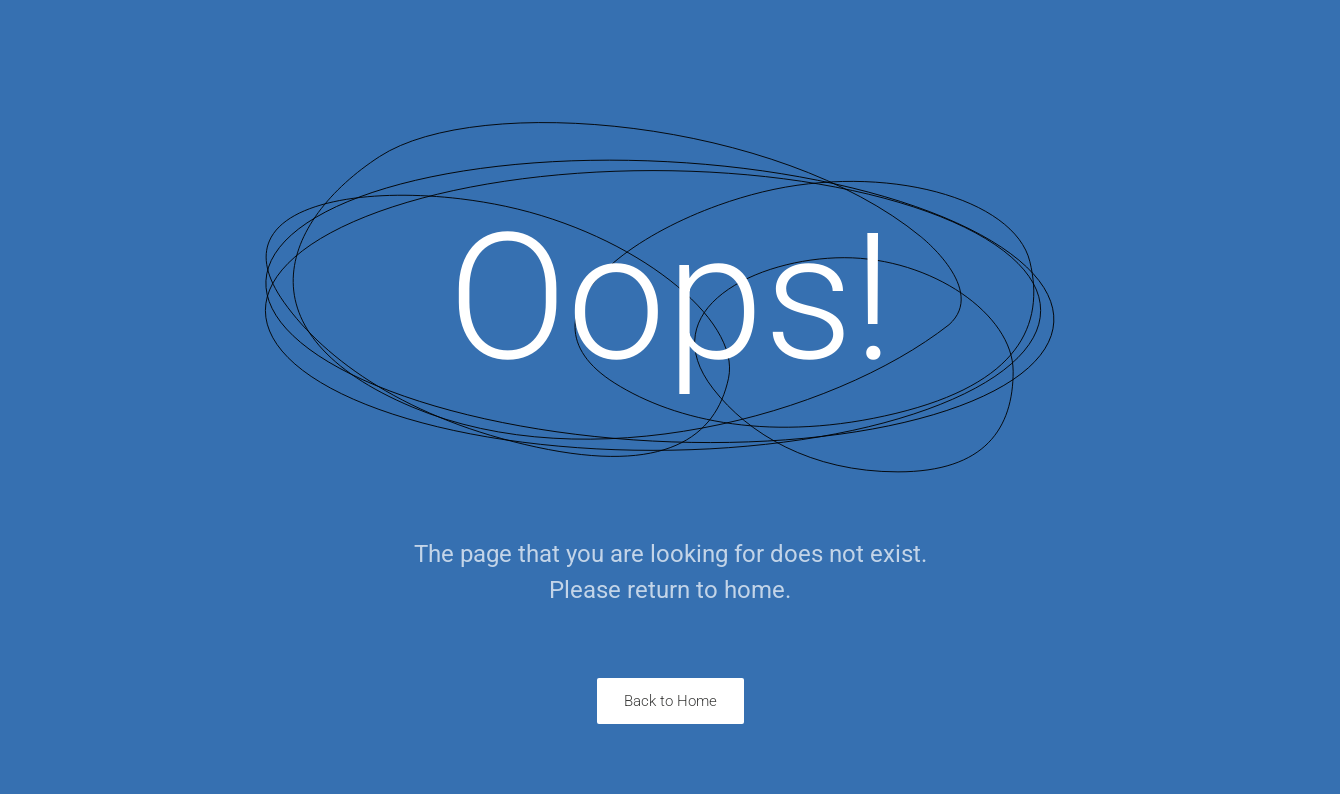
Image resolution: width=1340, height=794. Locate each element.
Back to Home (670, 701)
